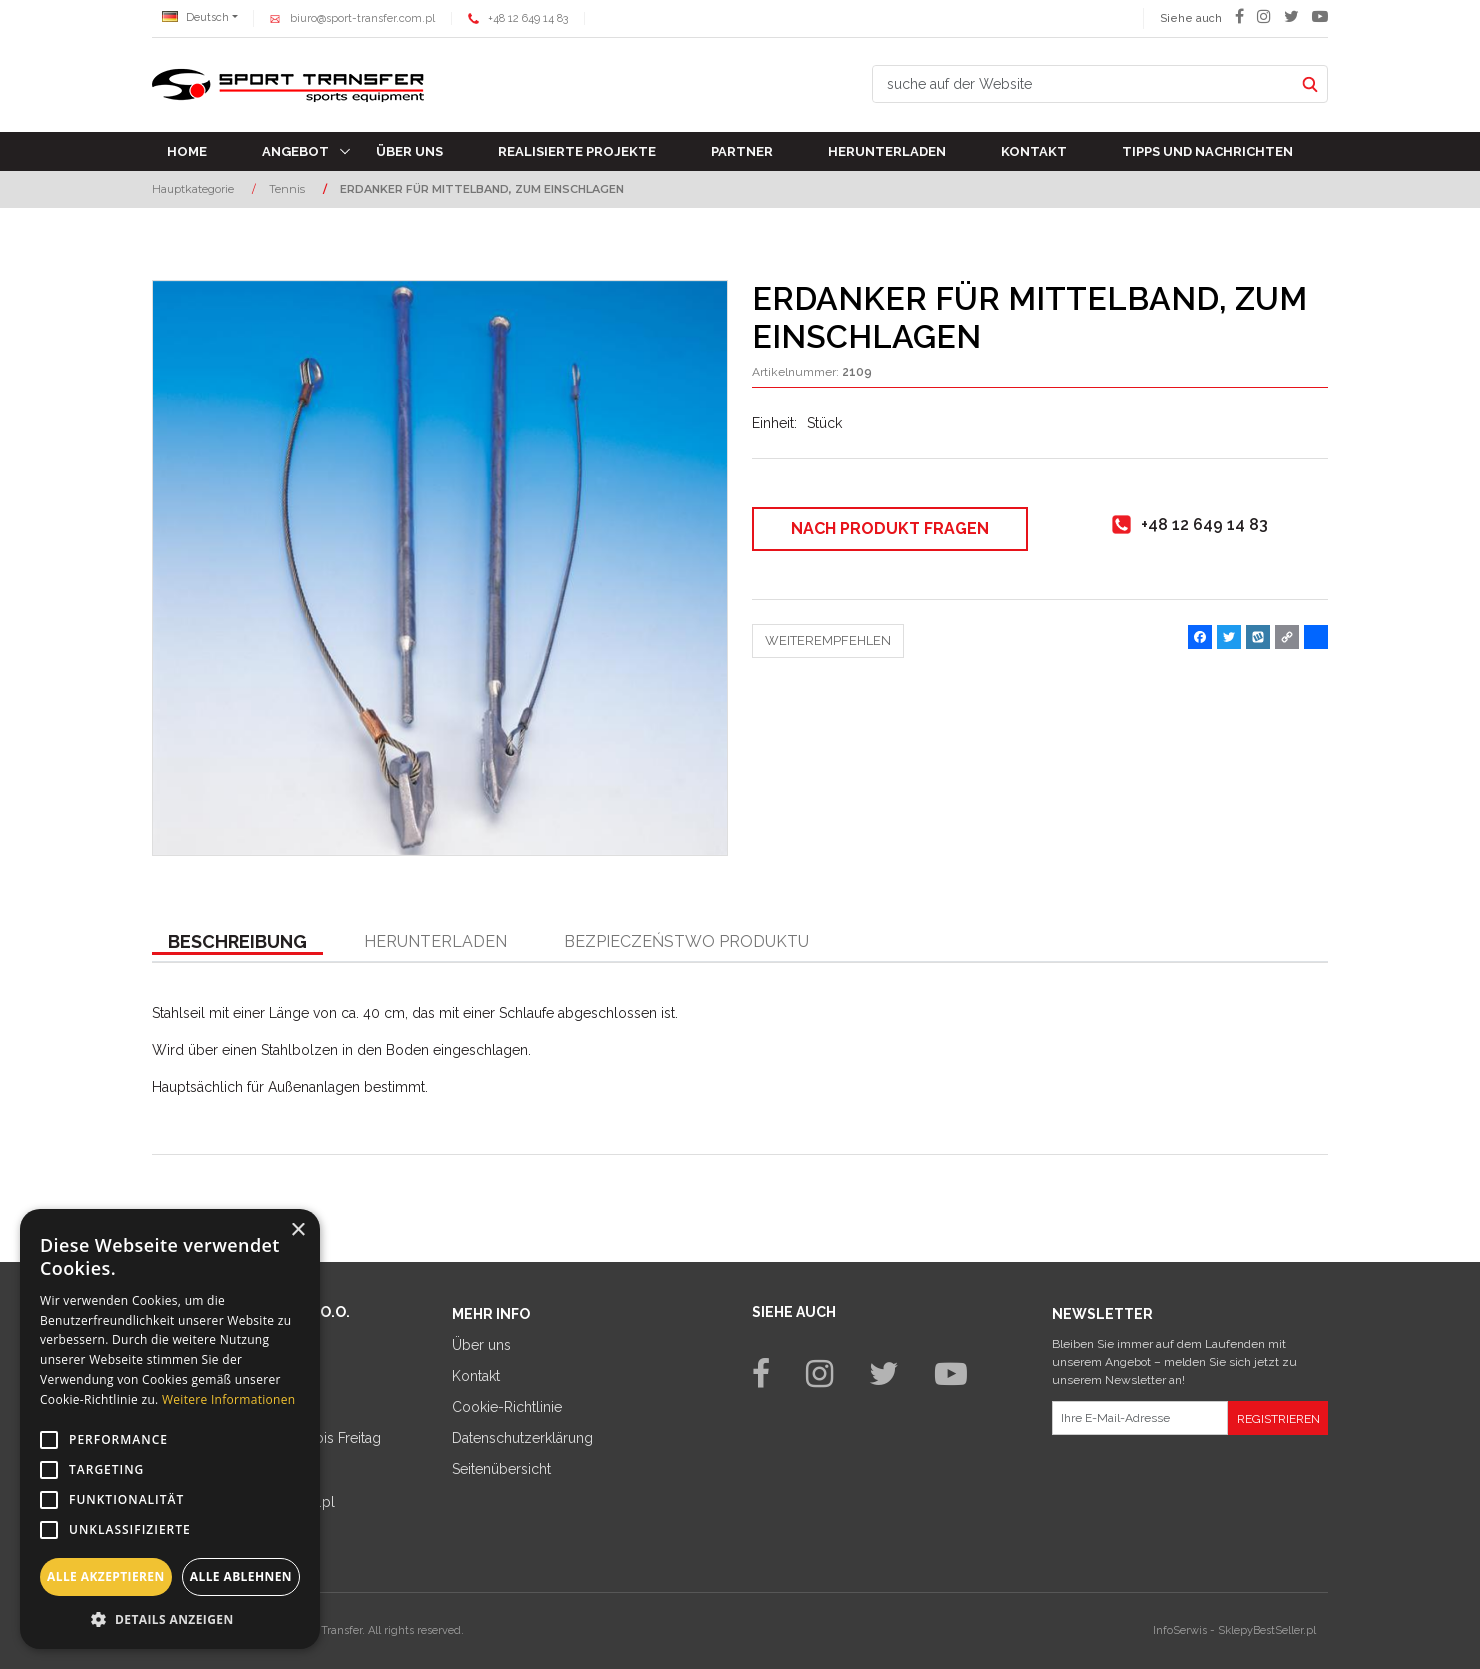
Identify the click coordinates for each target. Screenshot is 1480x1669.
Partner (742, 151)
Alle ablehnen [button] (241, 1576)
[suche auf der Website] (1083, 84)
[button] (237, 943)
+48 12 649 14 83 (528, 18)
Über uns (409, 151)
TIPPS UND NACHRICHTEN (1207, 151)
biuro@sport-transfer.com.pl (362, 18)
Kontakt (1034, 151)
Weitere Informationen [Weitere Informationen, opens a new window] (229, 1399)
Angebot (295, 151)
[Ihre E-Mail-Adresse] (1140, 1418)
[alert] (170, 1429)
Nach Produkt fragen (890, 528)
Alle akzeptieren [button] (106, 1576)
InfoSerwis (1180, 1630)
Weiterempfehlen (828, 640)
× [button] (297, 1230)
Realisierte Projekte (577, 151)
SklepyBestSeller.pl (1267, 1630)
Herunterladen (887, 151)
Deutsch (195, 17)
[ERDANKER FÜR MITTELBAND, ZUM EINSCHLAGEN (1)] (440, 568)
